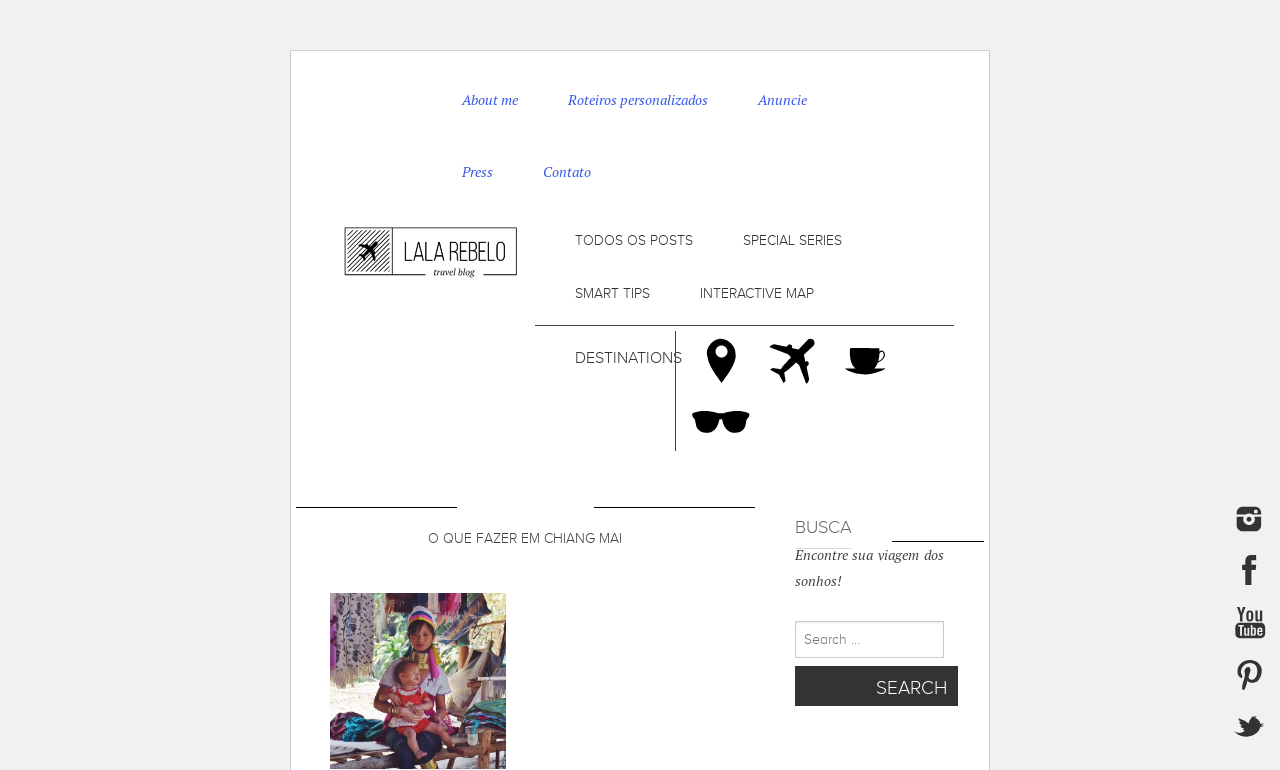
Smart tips (612, 293)
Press (477, 172)
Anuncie (782, 100)
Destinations (628, 358)
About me (490, 100)
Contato (567, 172)
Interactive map (757, 293)
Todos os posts (634, 240)
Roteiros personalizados (638, 100)
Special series (792, 240)
